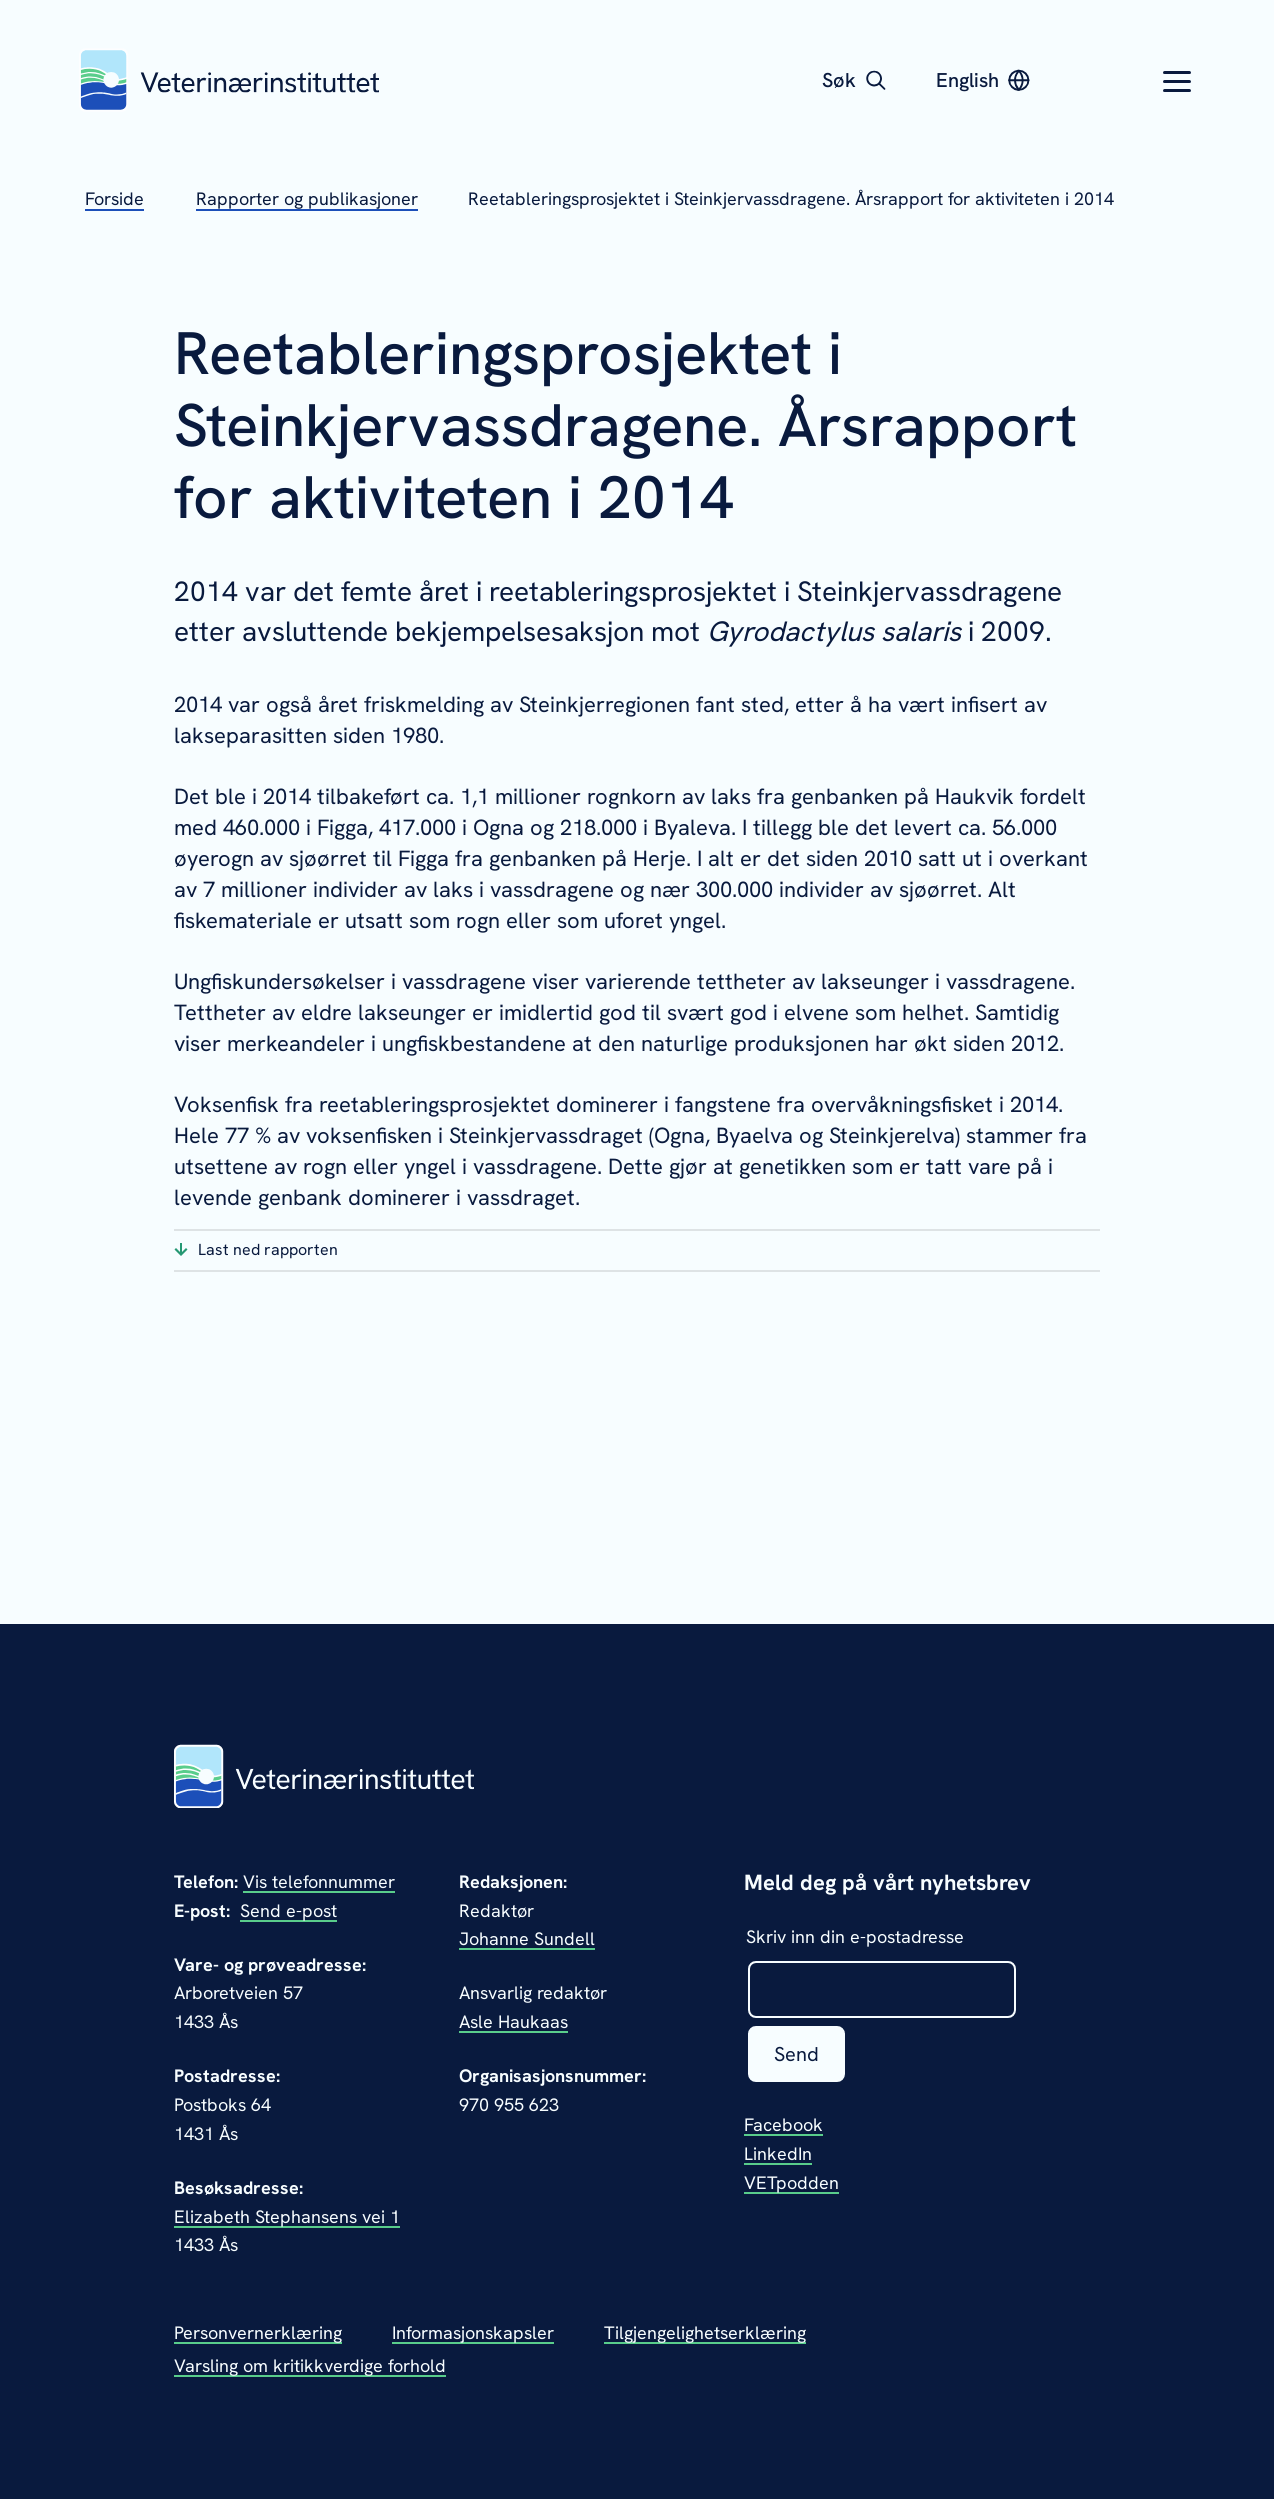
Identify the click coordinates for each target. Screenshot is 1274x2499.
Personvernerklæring (258, 2332)
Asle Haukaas (513, 2021)
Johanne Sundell (527, 1938)
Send (796, 2054)
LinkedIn (778, 2153)
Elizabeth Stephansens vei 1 (287, 2216)
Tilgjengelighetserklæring (705, 2332)
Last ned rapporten (268, 1249)
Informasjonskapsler (473, 2332)
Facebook (783, 2124)
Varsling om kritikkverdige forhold (310, 2365)
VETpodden (791, 2182)
